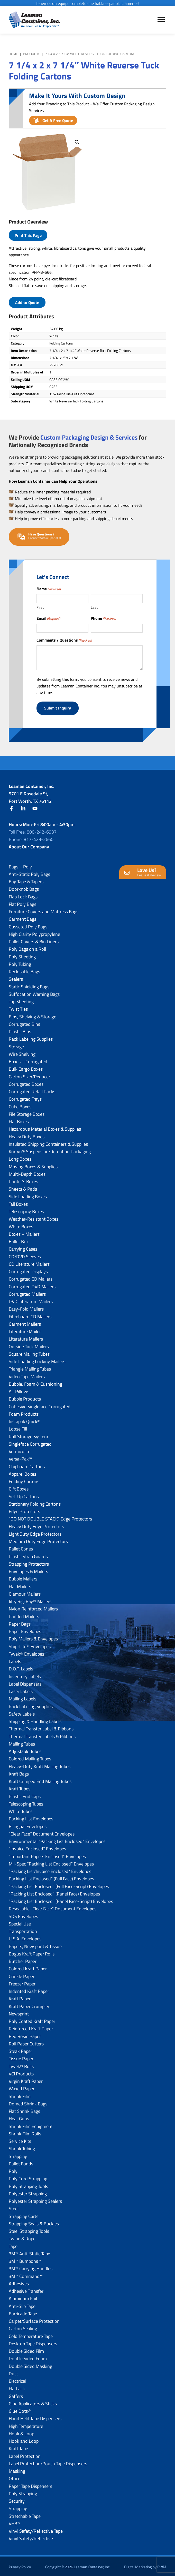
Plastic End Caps (25, 1794)
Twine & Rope (22, 2237)
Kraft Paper (20, 1997)
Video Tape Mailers (27, 1375)
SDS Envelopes (23, 1914)
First (40, 607)
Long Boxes (20, 1157)
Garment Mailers (25, 1322)
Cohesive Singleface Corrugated (39, 1405)
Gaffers (16, 2394)
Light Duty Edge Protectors (35, 1532)
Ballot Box (19, 1239)
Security (17, 2499)
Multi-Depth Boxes (27, 1172)
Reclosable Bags (24, 970)
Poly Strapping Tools (28, 2184)
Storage (16, 1045)
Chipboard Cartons (27, 1465)
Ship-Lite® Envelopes (30, 1644)
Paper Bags (20, 1622)
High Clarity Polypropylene (34, 932)
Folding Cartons (24, 1479)
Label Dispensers (25, 1682)
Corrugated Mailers (27, 1292)
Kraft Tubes (19, 1787)
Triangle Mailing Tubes (30, 1367)
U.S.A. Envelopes (25, 1937)
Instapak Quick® (24, 1419)
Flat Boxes (19, 1120)
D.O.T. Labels (21, 1667)
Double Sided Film (26, 2349)
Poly (13, 2169)
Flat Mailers (20, 1584)
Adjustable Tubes (25, 1749)
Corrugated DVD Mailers (32, 1285)
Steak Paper (20, 2049)
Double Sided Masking (30, 2364)
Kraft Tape (18, 2447)
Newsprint (19, 2012)
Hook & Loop (21, 2432)
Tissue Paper (21, 2057)
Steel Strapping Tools (29, 2229)
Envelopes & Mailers (28, 1569)
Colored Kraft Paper (28, 1967)
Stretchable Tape (25, 2514)
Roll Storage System (28, 1435)
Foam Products (24, 1412)
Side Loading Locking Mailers (37, 1359)
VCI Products (21, 2072)
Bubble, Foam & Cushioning (35, 1382)
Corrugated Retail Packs (32, 1090)
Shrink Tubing (22, 2147)
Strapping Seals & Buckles (34, 2222)
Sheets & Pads (23, 1187)
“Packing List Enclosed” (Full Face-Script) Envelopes (59, 1884)
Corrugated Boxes (26, 1082)
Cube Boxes (20, 1105)
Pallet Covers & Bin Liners (34, 940)
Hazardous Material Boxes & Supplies (45, 1127)
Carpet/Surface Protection (34, 2319)
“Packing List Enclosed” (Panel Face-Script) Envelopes (61, 1899)
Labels (15, 1659)
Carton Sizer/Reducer (29, 1075)
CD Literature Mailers (29, 1262)
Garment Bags (22, 917)
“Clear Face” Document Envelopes (42, 1832)
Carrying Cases (23, 1247)
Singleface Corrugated (30, 1442)
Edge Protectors (24, 1509)
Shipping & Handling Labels (35, 1719)
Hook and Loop (24, 2439)
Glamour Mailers (25, 1592)
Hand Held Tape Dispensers (35, 2417)
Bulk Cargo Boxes (26, 1067)
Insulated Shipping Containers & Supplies (48, 1142)
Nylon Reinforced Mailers (33, 1607)
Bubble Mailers (23, 1577)
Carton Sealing (23, 2327)
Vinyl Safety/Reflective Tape (36, 2529)
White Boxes (21, 1225)
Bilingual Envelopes (28, 1824)
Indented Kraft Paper (29, 1989)
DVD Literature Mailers (31, 1299)
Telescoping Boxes (26, 1209)
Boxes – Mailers (24, 1232)
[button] (77, 142)
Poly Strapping (23, 2492)
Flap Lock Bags (23, 895)
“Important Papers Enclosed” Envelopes (47, 1854)
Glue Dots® (20, 2409)
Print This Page (28, 235)
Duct (13, 2372)
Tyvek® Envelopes (26, 1652)
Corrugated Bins (24, 1022)
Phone (103, 618)
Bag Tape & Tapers (26, 880)
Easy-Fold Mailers (26, 1307)
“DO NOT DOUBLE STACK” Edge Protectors (50, 1517)
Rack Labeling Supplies (31, 1037)
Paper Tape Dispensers (30, 2484)
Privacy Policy (20, 2565)
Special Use (20, 1922)
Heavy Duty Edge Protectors (36, 1525)
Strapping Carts (23, 2214)
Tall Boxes (18, 1202)
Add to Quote (27, 302)
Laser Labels (21, 1689)
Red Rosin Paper (25, 2034)
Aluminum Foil (23, 2297)
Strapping (18, 2154)
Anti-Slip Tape (22, 2304)
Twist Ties (18, 1007)
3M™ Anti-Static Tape (29, 2252)
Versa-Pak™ (20, 1457)
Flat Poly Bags (22, 902)
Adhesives (19, 2282)
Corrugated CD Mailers (30, 1277)
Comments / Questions (64, 640)
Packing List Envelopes (31, 1817)
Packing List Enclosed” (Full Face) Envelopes (51, 1877)
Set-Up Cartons (24, 1495)
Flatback (17, 2387)
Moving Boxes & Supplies (33, 1165)
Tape (13, 2244)
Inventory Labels (25, 1674)
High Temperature (26, 2424)
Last (94, 607)
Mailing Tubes (22, 1742)
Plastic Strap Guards (28, 1554)
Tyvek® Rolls (21, 2064)
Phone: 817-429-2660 (31, 837)
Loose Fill (18, 1427)
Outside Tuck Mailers (29, 1345)
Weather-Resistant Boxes (33, 1217)
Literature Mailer (25, 1329)
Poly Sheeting (22, 955)
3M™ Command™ (26, 2274)
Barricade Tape (23, 2312)
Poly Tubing (20, 962)
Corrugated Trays (25, 1097)
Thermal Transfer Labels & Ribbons (42, 1734)
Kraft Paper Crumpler (29, 2004)
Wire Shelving (22, 1052)
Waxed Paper (21, 2087)
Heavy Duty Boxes (26, 1135)
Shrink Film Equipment (31, 2124)
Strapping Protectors (29, 1562)
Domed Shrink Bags (28, 2102)
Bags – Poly (20, 865)
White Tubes (20, 1809)
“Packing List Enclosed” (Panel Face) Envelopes (54, 1892)
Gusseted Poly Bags (28, 925)
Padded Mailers (24, 1614)
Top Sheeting (21, 1000)
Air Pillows (19, 1389)
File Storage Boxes (26, 1112)
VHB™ (14, 2522)
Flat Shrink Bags (24, 2109)
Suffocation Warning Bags (34, 992)
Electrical (17, 2379)
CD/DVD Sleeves (25, 1255)
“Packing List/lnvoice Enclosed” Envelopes (50, 1869)
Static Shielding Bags (29, 985)
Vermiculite (19, 1449)
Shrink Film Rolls (25, 2132)
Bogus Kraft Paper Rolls (31, 1952)
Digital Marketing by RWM (145, 2565)
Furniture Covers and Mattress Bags (43, 910)
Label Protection (25, 2454)
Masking (17, 2469)
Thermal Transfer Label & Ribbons (41, 1727)
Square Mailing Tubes (29, 1352)
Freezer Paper (22, 1982)
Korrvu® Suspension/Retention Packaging (50, 1150)
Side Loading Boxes (28, 1195)
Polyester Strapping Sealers (35, 2199)
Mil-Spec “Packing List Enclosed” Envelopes (51, 1862)
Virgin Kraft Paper (26, 2079)
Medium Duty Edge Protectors (38, 1539)
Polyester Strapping (28, 2192)
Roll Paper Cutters (26, 2042)
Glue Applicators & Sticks (33, 2402)
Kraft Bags (19, 1772)
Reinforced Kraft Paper (31, 2027)
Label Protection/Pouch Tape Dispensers (48, 2462)
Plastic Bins (20, 1030)
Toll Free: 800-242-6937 (33, 830)
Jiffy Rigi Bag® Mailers (30, 1599)
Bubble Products (25, 1397)
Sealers (16, 977)
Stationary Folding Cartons (35, 1502)
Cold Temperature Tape (31, 2334)
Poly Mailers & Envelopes (33, 1637)
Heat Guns (19, 2117)
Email (48, 618)
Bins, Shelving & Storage (32, 1015)
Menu (161, 22)
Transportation (23, 1929)
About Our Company (29, 845)
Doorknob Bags (24, 887)
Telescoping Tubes (26, 1802)
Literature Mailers (26, 1337)
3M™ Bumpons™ (25, 2259)
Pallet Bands (21, 2162)
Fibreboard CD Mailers (30, 1315)
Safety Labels (22, 1712)
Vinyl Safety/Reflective (31, 2537)
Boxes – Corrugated (28, 1060)
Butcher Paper (22, 1959)
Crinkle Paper (21, 1974)
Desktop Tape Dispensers (33, 2342)
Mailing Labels (22, 1697)
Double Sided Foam (28, 2357)
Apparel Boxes (22, 1472)
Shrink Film (20, 2094)
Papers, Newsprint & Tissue (35, 1944)
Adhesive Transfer (26, 2289)
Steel (14, 2207)
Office (14, 2477)
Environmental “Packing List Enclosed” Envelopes (57, 1839)
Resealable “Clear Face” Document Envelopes (52, 1907)
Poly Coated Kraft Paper (32, 2019)
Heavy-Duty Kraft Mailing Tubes (39, 1764)
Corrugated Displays (28, 1269)
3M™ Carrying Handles (30, 2267)
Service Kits (20, 2139)
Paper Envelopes (25, 1629)
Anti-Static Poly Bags (29, 872)
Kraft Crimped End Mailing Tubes (40, 1779)
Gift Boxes (19, 1487)
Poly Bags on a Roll (27, 947)
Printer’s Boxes (23, 1180)
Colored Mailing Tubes (30, 1757)
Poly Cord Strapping (28, 2177)
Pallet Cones (21, 1547)
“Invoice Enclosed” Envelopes (37, 1847)
